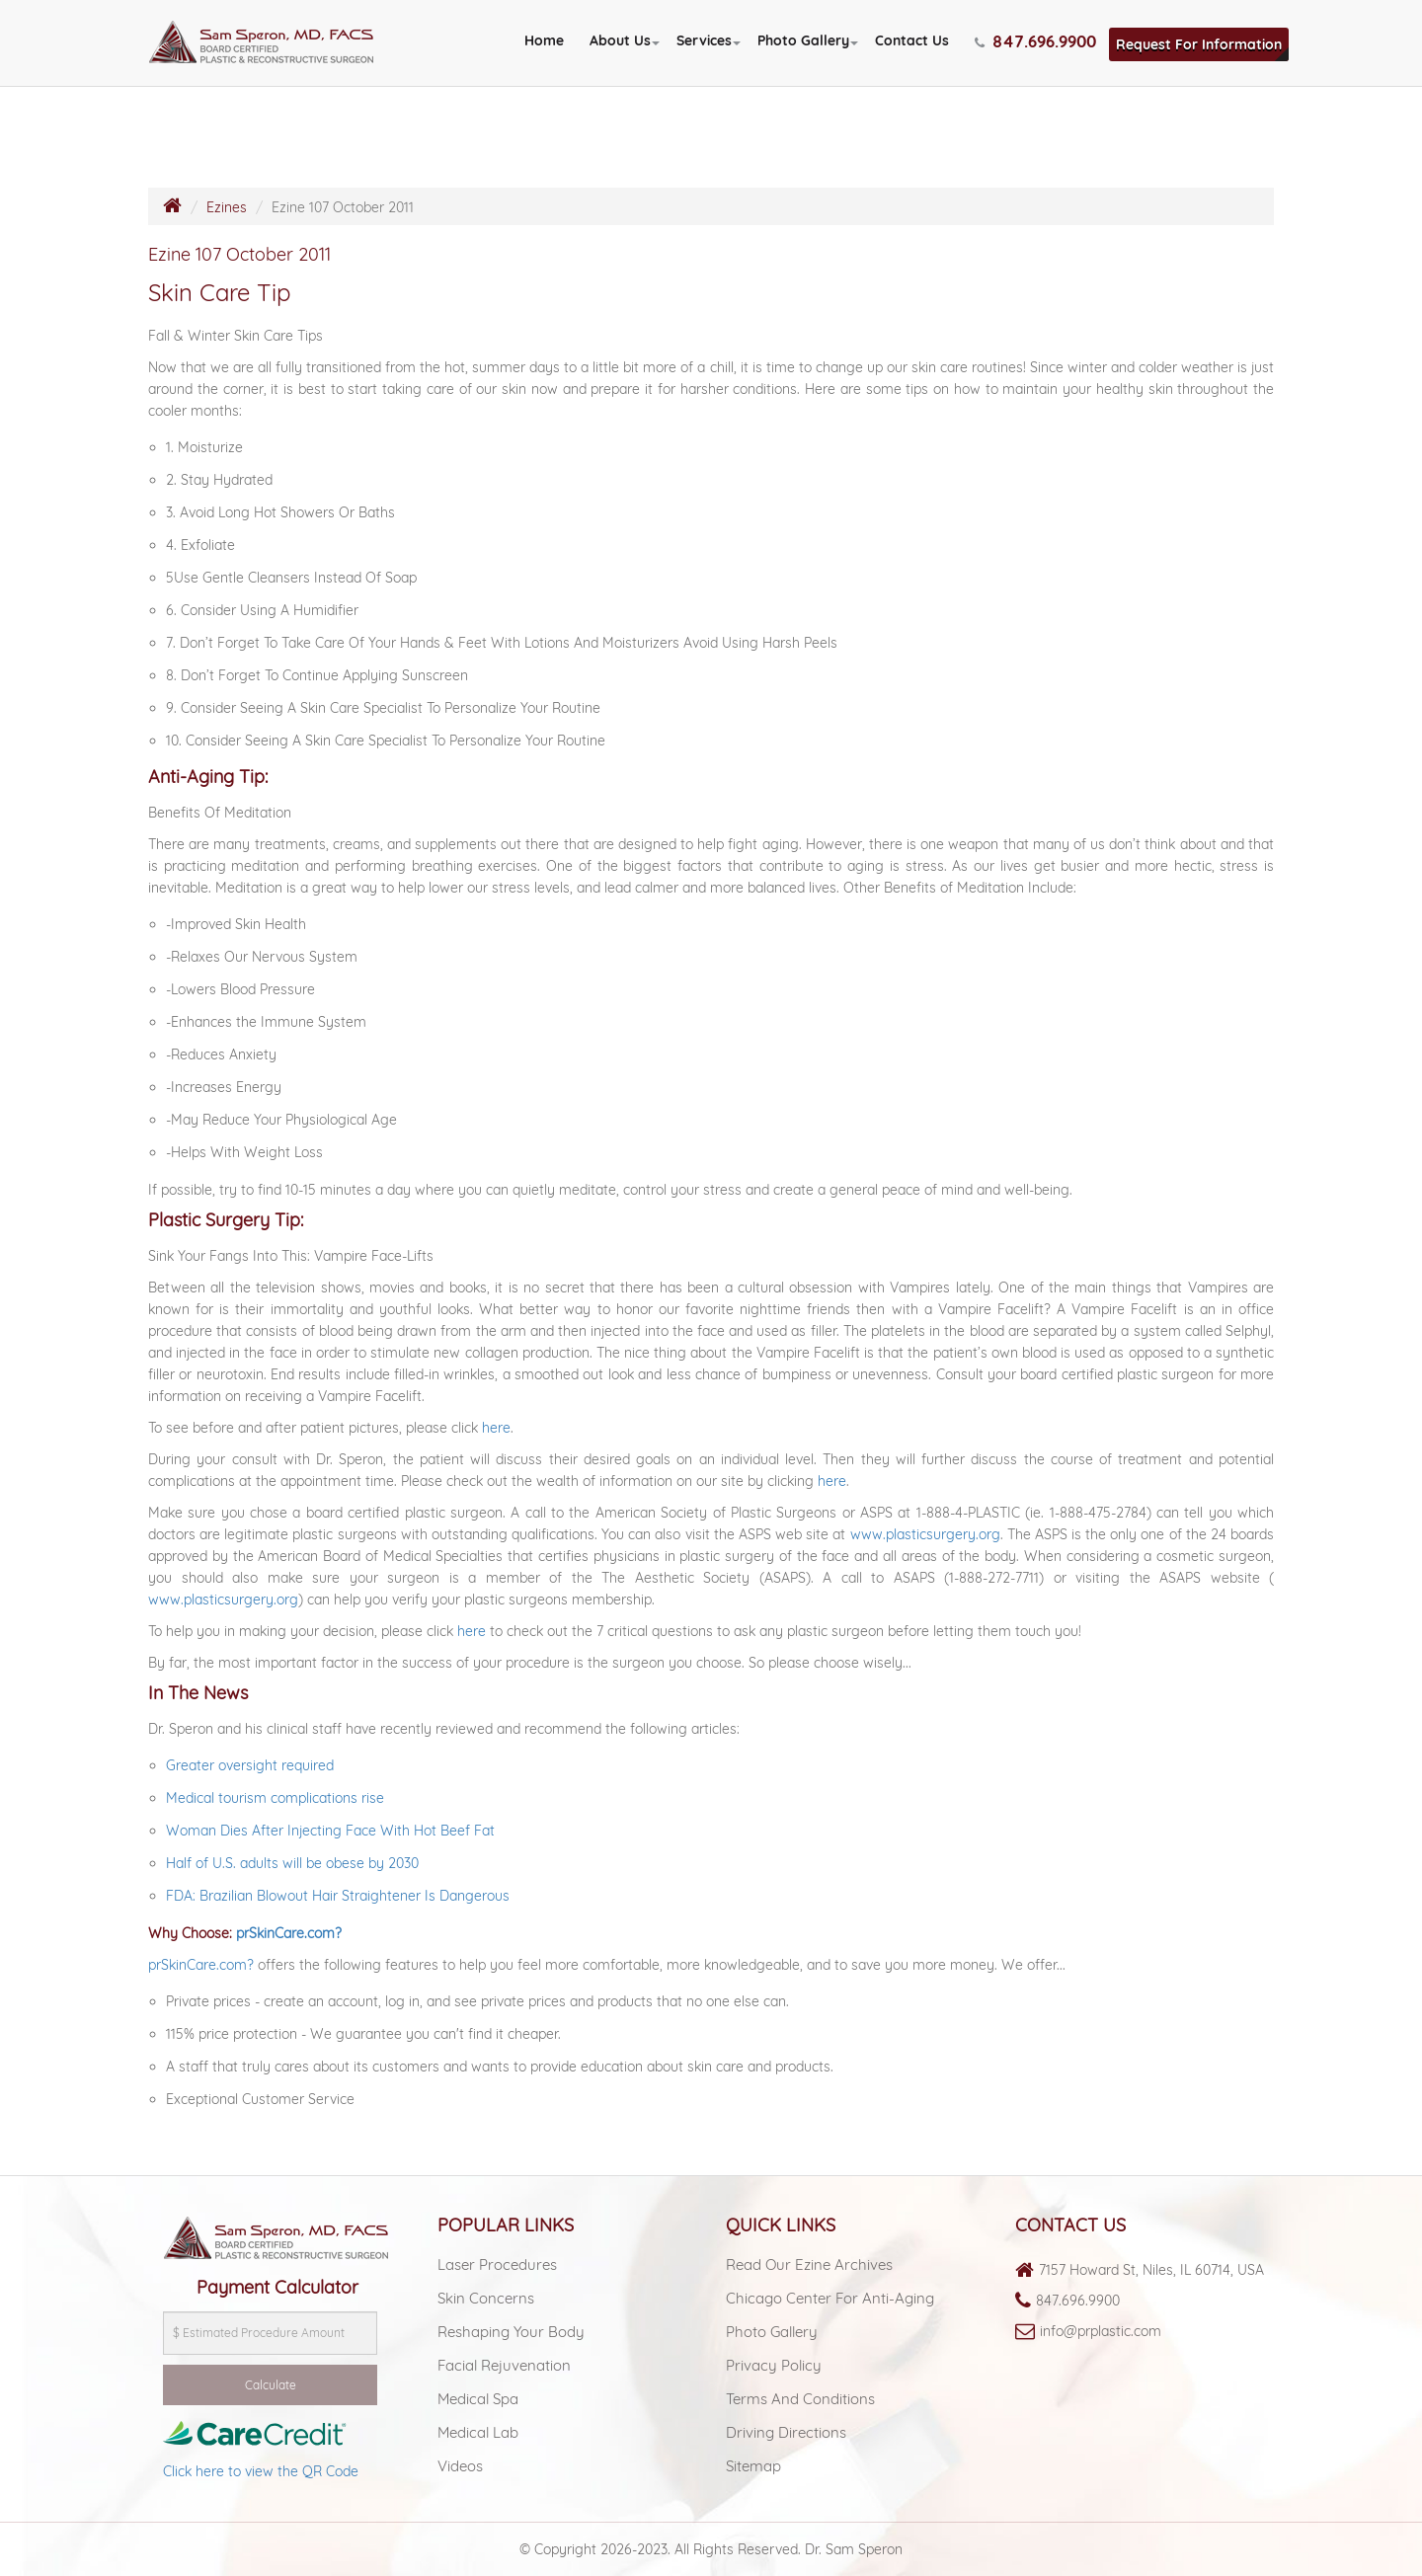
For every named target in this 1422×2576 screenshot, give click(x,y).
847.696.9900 (1078, 2300)
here (496, 1428)
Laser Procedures (497, 2264)
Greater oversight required (250, 1765)
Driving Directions (786, 2432)
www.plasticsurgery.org (925, 1534)
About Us (620, 40)
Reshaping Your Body (511, 2331)
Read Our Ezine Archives (809, 2264)
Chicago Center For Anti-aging (830, 2298)
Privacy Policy (774, 2365)
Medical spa (477, 2398)
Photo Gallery (803, 40)
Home (544, 40)
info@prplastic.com (1100, 2331)
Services (704, 40)
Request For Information (1199, 44)
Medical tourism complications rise (275, 1798)
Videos (460, 2466)
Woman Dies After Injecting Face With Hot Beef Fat (330, 1830)
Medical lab (477, 2432)
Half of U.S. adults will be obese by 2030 (292, 1863)
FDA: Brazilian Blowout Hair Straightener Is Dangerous (338, 1896)
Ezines (226, 207)
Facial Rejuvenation (504, 2365)
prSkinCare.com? (289, 1933)
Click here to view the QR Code (260, 2471)
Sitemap (753, 2466)
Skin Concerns (485, 2298)
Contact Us (912, 40)
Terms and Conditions (800, 2398)
